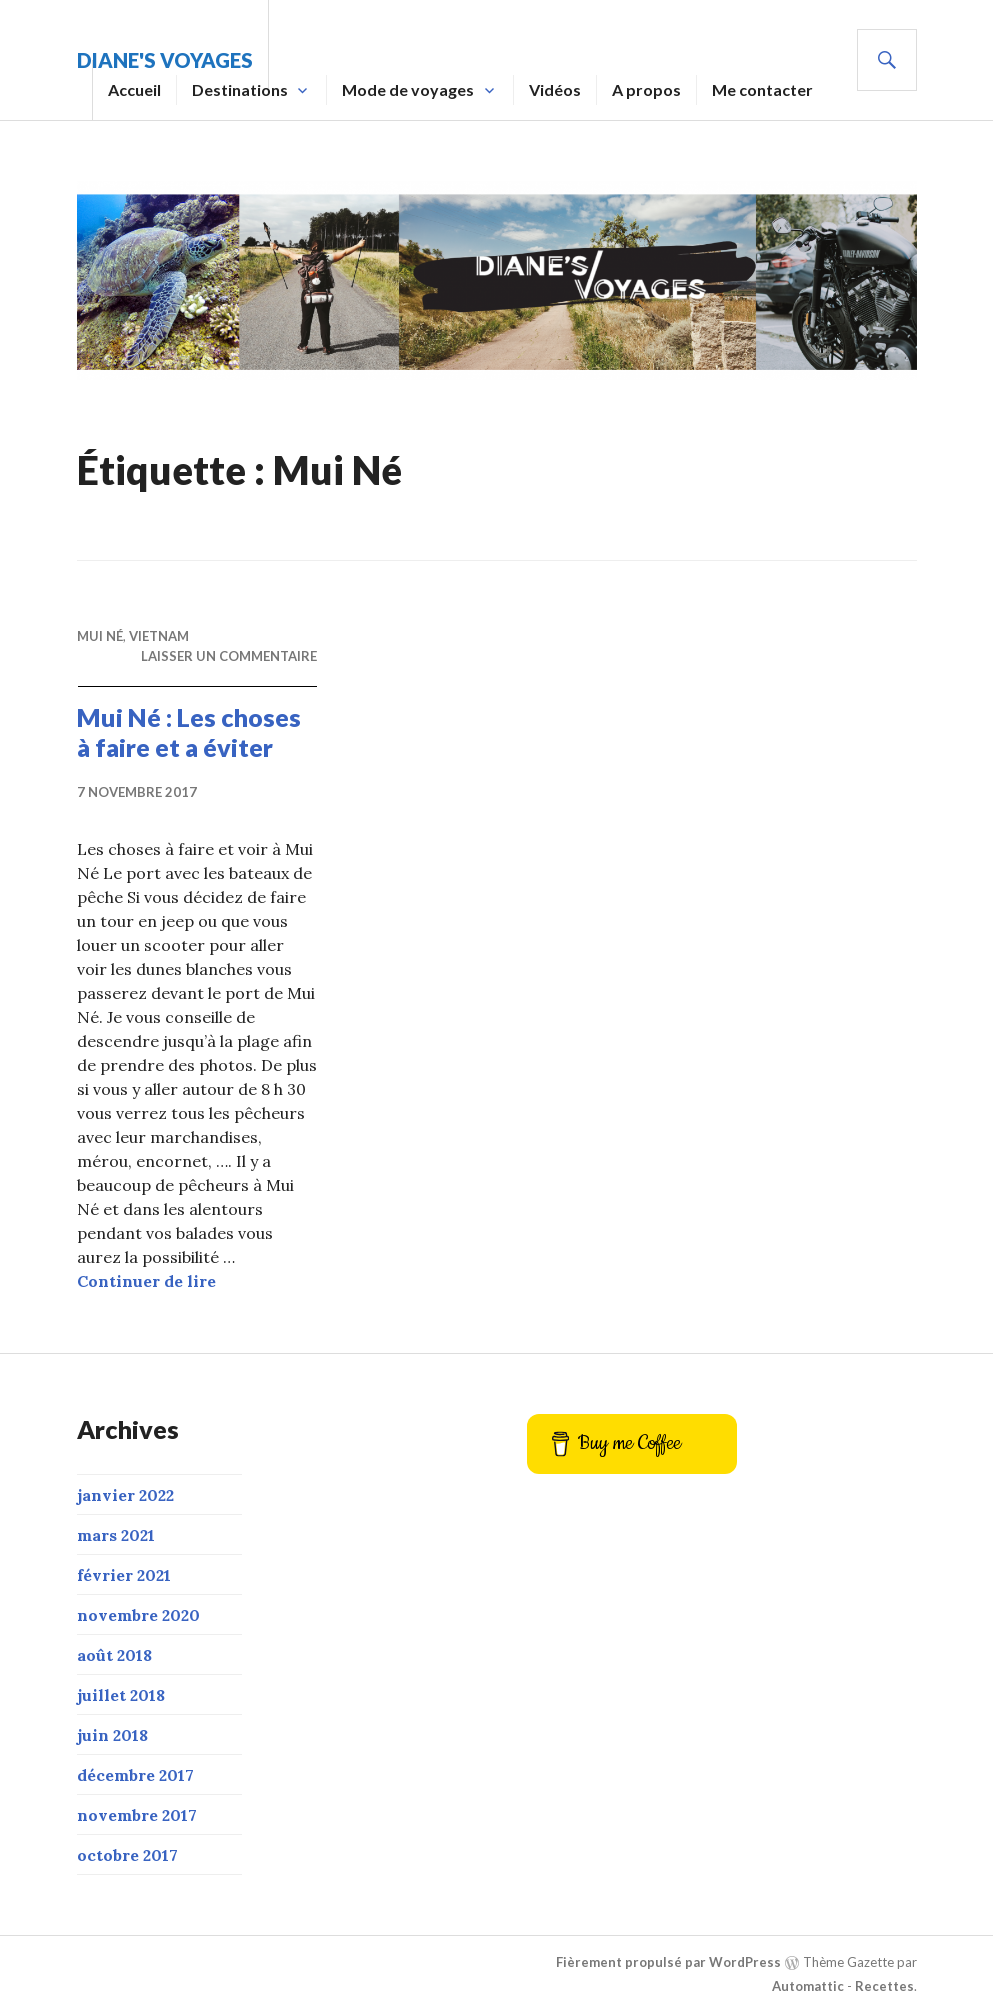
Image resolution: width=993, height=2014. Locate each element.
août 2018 (114, 1655)
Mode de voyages (408, 89)
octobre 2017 (127, 1855)
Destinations (240, 89)
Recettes (884, 1986)
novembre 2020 (138, 1615)
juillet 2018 (121, 1695)
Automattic (808, 1986)
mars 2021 (116, 1535)
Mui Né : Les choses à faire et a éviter (189, 732)
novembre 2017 (137, 1815)
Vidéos (555, 89)
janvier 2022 (125, 1495)
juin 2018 (112, 1735)
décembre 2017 (135, 1775)
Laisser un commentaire (229, 656)
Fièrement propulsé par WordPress (668, 1962)
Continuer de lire (146, 1281)
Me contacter (762, 89)
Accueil (134, 89)
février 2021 (124, 1575)
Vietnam (159, 636)
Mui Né (100, 636)
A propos (646, 89)
